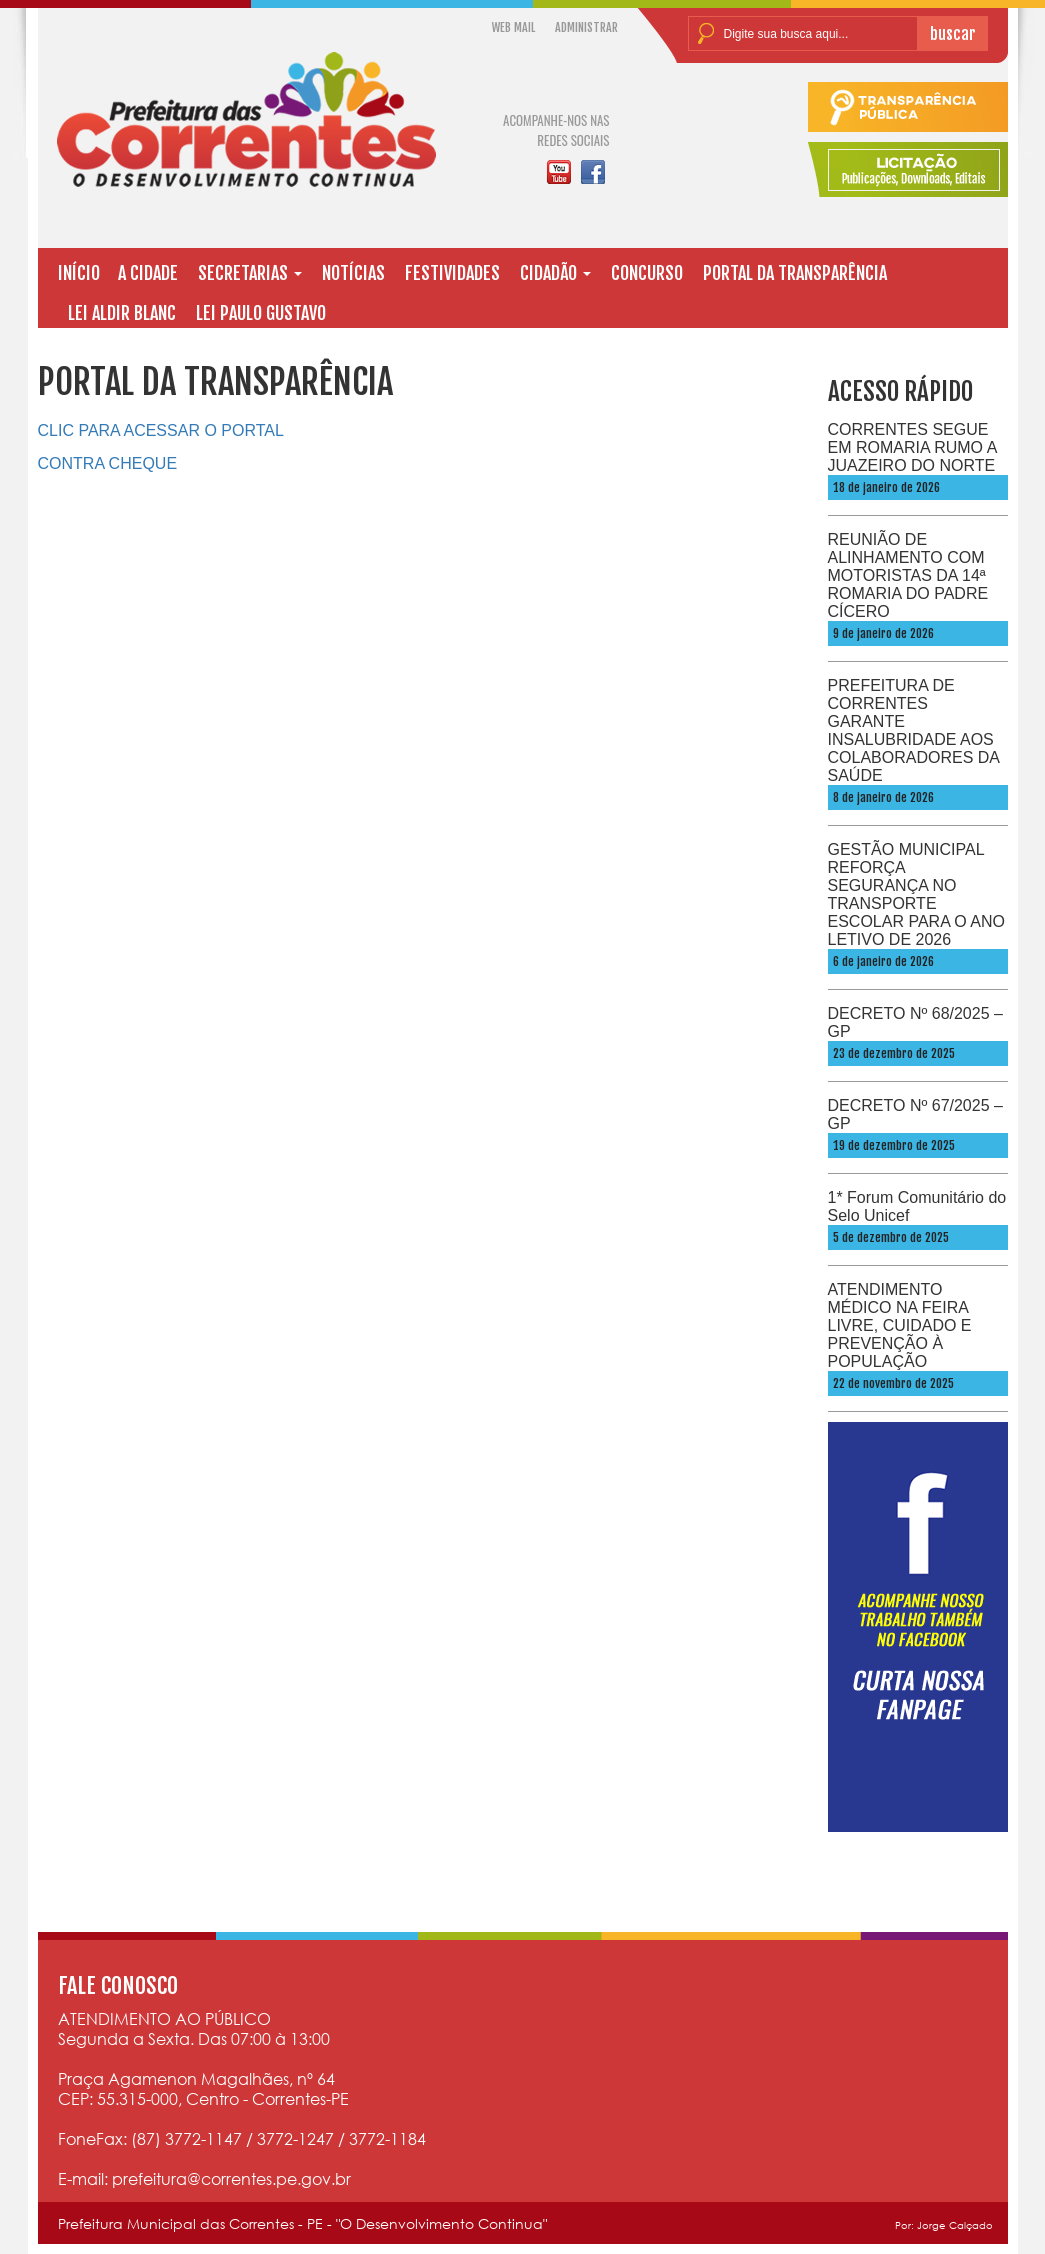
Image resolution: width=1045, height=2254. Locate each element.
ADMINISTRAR (586, 27)
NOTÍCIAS (353, 273)
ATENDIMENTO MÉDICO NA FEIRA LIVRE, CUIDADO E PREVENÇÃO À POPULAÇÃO (900, 1325)
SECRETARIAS (250, 273)
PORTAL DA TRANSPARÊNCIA (795, 273)
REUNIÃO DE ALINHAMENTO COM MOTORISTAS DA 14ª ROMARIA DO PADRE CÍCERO (908, 575)
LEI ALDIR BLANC (122, 313)
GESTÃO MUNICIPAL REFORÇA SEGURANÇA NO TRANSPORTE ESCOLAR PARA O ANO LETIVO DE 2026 (917, 894)
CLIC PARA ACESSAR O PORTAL (161, 430)
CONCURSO (647, 273)
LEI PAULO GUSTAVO (261, 313)
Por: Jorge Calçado (944, 2225)
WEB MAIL (513, 27)
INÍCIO (79, 273)
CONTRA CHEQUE (108, 463)
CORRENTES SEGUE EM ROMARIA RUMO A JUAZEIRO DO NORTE (912, 447)
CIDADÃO (555, 273)
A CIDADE (148, 273)
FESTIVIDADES (452, 273)
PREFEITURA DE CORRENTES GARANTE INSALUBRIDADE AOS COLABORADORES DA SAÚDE (914, 730)
